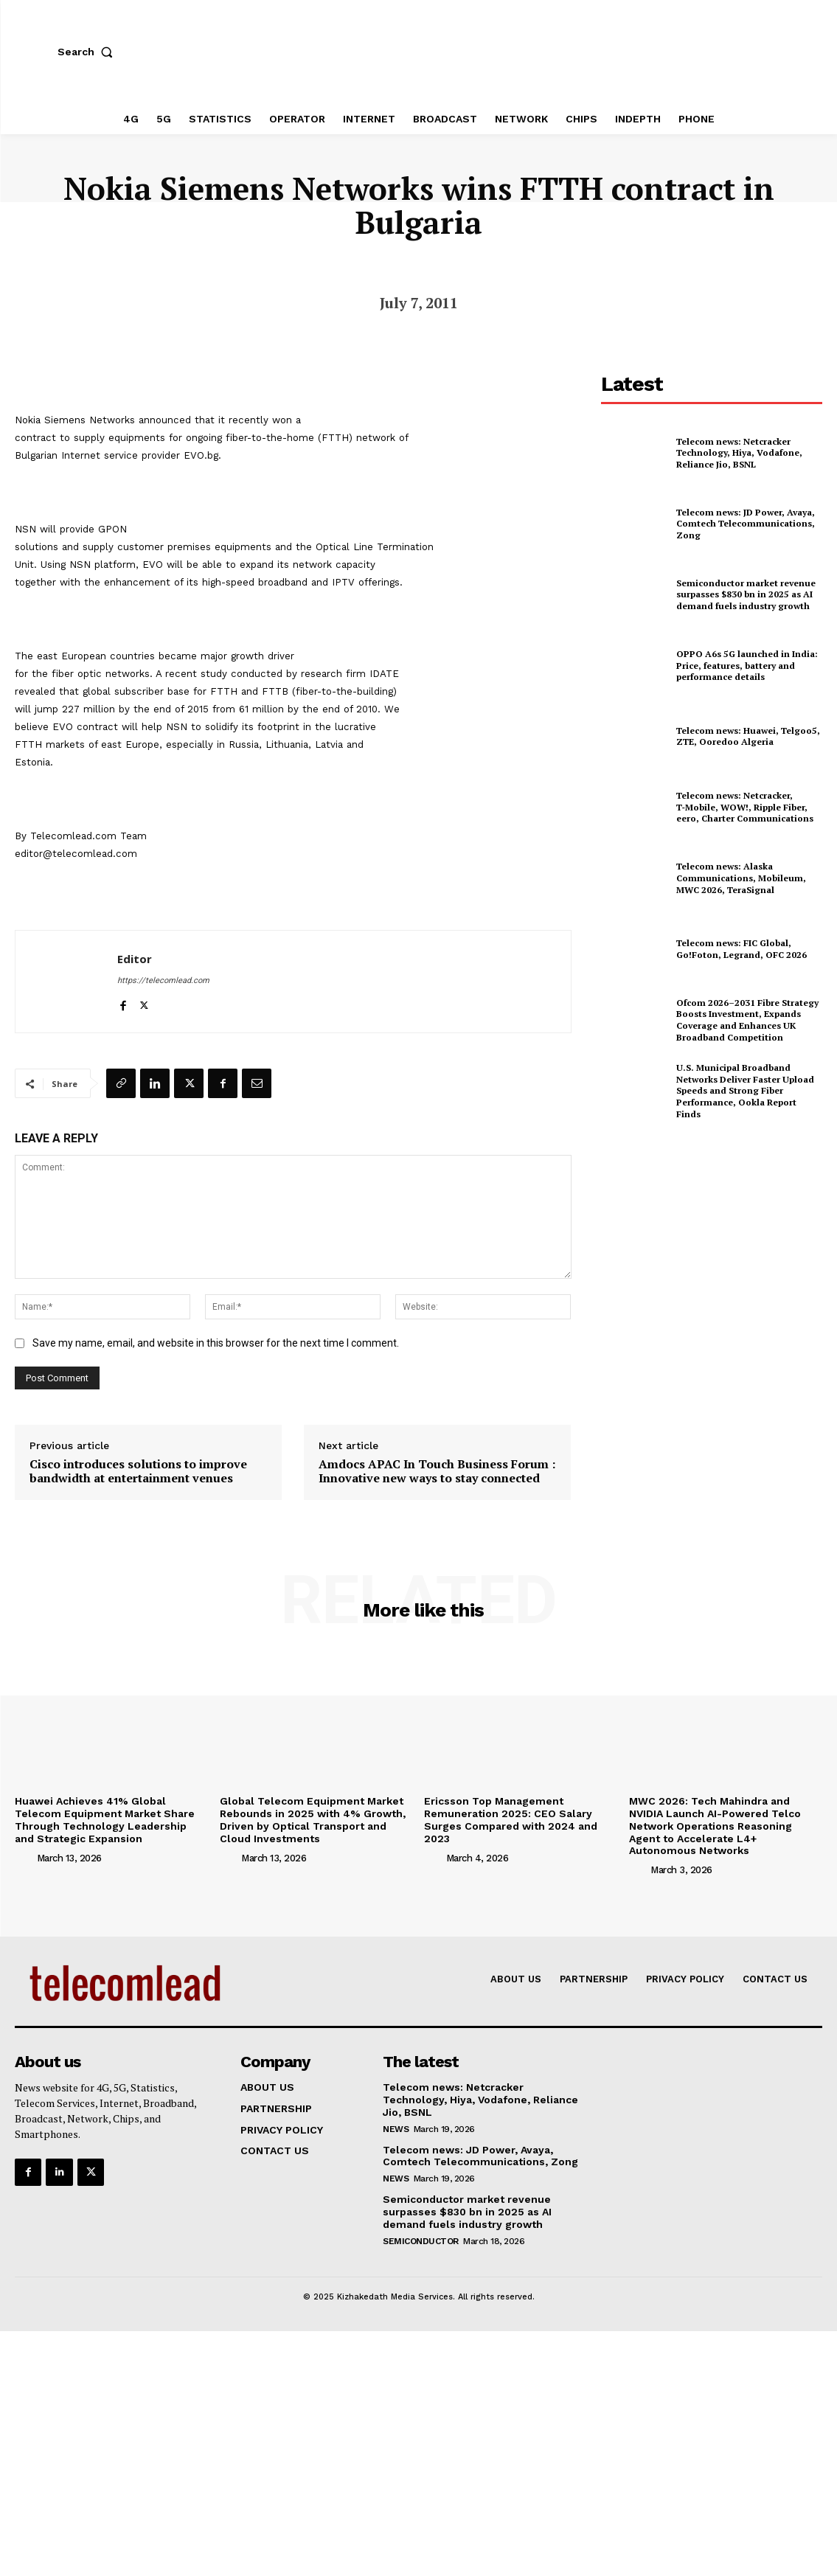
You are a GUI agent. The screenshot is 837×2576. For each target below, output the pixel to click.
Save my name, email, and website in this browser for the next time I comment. (215, 1343)
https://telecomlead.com (163, 980)
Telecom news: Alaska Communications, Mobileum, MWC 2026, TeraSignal (741, 878)
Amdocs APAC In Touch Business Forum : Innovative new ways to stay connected (437, 1471)
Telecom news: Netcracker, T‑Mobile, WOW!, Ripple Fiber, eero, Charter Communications (744, 807)
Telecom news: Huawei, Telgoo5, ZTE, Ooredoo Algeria (748, 736)
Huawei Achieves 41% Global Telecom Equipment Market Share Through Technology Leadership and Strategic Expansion (105, 1819)
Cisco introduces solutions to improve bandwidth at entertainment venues (138, 1471)
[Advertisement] (711, 1241)
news (396, 2129)
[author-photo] (24, 1857)
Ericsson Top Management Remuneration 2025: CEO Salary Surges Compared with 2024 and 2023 (510, 1819)
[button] (88, 51)
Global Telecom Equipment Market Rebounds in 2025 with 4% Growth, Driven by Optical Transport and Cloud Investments (313, 1819)
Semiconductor (421, 2241)
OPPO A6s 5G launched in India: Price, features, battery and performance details (747, 665)
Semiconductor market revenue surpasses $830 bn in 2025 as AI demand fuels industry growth (746, 594)
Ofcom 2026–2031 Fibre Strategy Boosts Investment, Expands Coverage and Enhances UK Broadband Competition (747, 1020)
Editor (134, 958)
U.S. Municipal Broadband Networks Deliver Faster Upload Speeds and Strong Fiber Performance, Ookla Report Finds (745, 1090)
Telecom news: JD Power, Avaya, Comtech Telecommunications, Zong (745, 524)
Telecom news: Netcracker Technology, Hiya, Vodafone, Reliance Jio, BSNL (739, 453)
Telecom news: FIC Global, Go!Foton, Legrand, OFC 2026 (741, 948)
